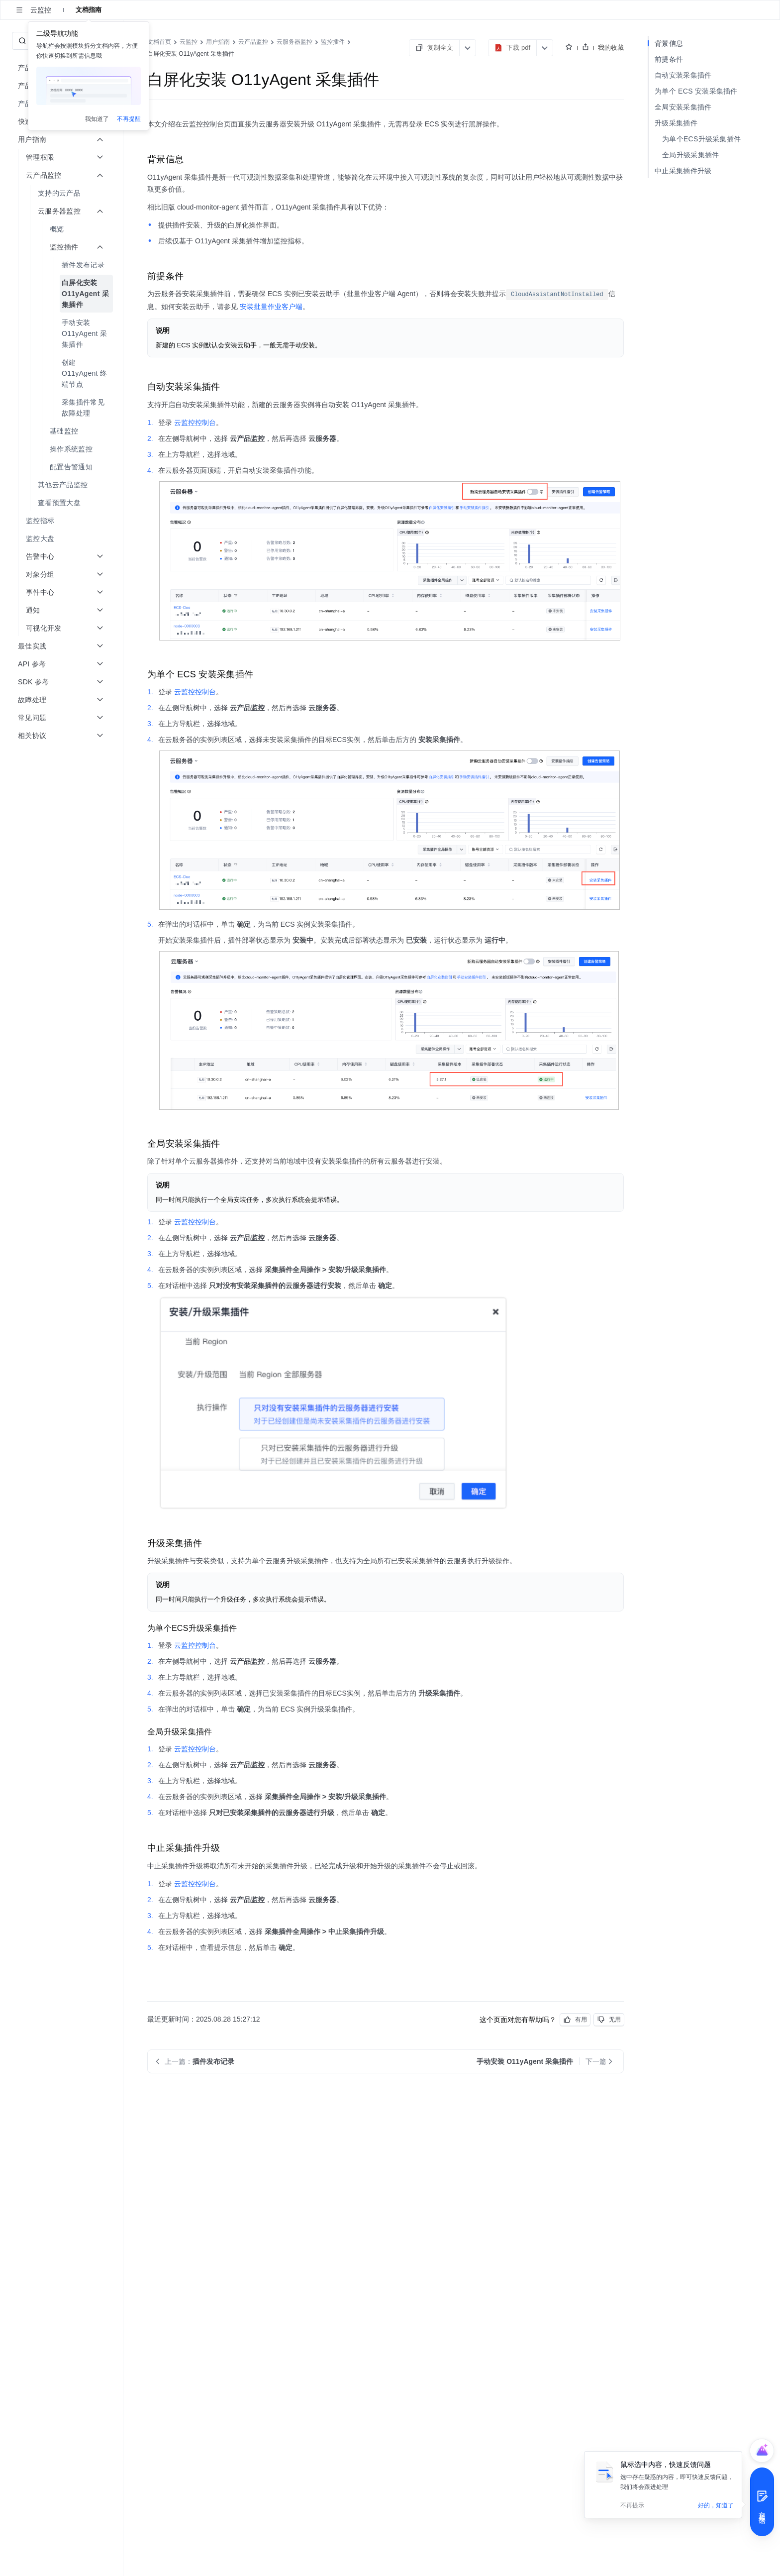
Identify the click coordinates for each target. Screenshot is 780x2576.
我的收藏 (611, 47)
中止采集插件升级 (683, 171)
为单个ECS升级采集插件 (701, 139)
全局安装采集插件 (683, 107)
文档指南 (88, 9)
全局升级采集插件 (690, 155)
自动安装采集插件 (683, 75)
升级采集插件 (676, 123)
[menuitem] (62, 193)
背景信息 (669, 43)
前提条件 (669, 59)
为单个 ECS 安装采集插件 (696, 91)
